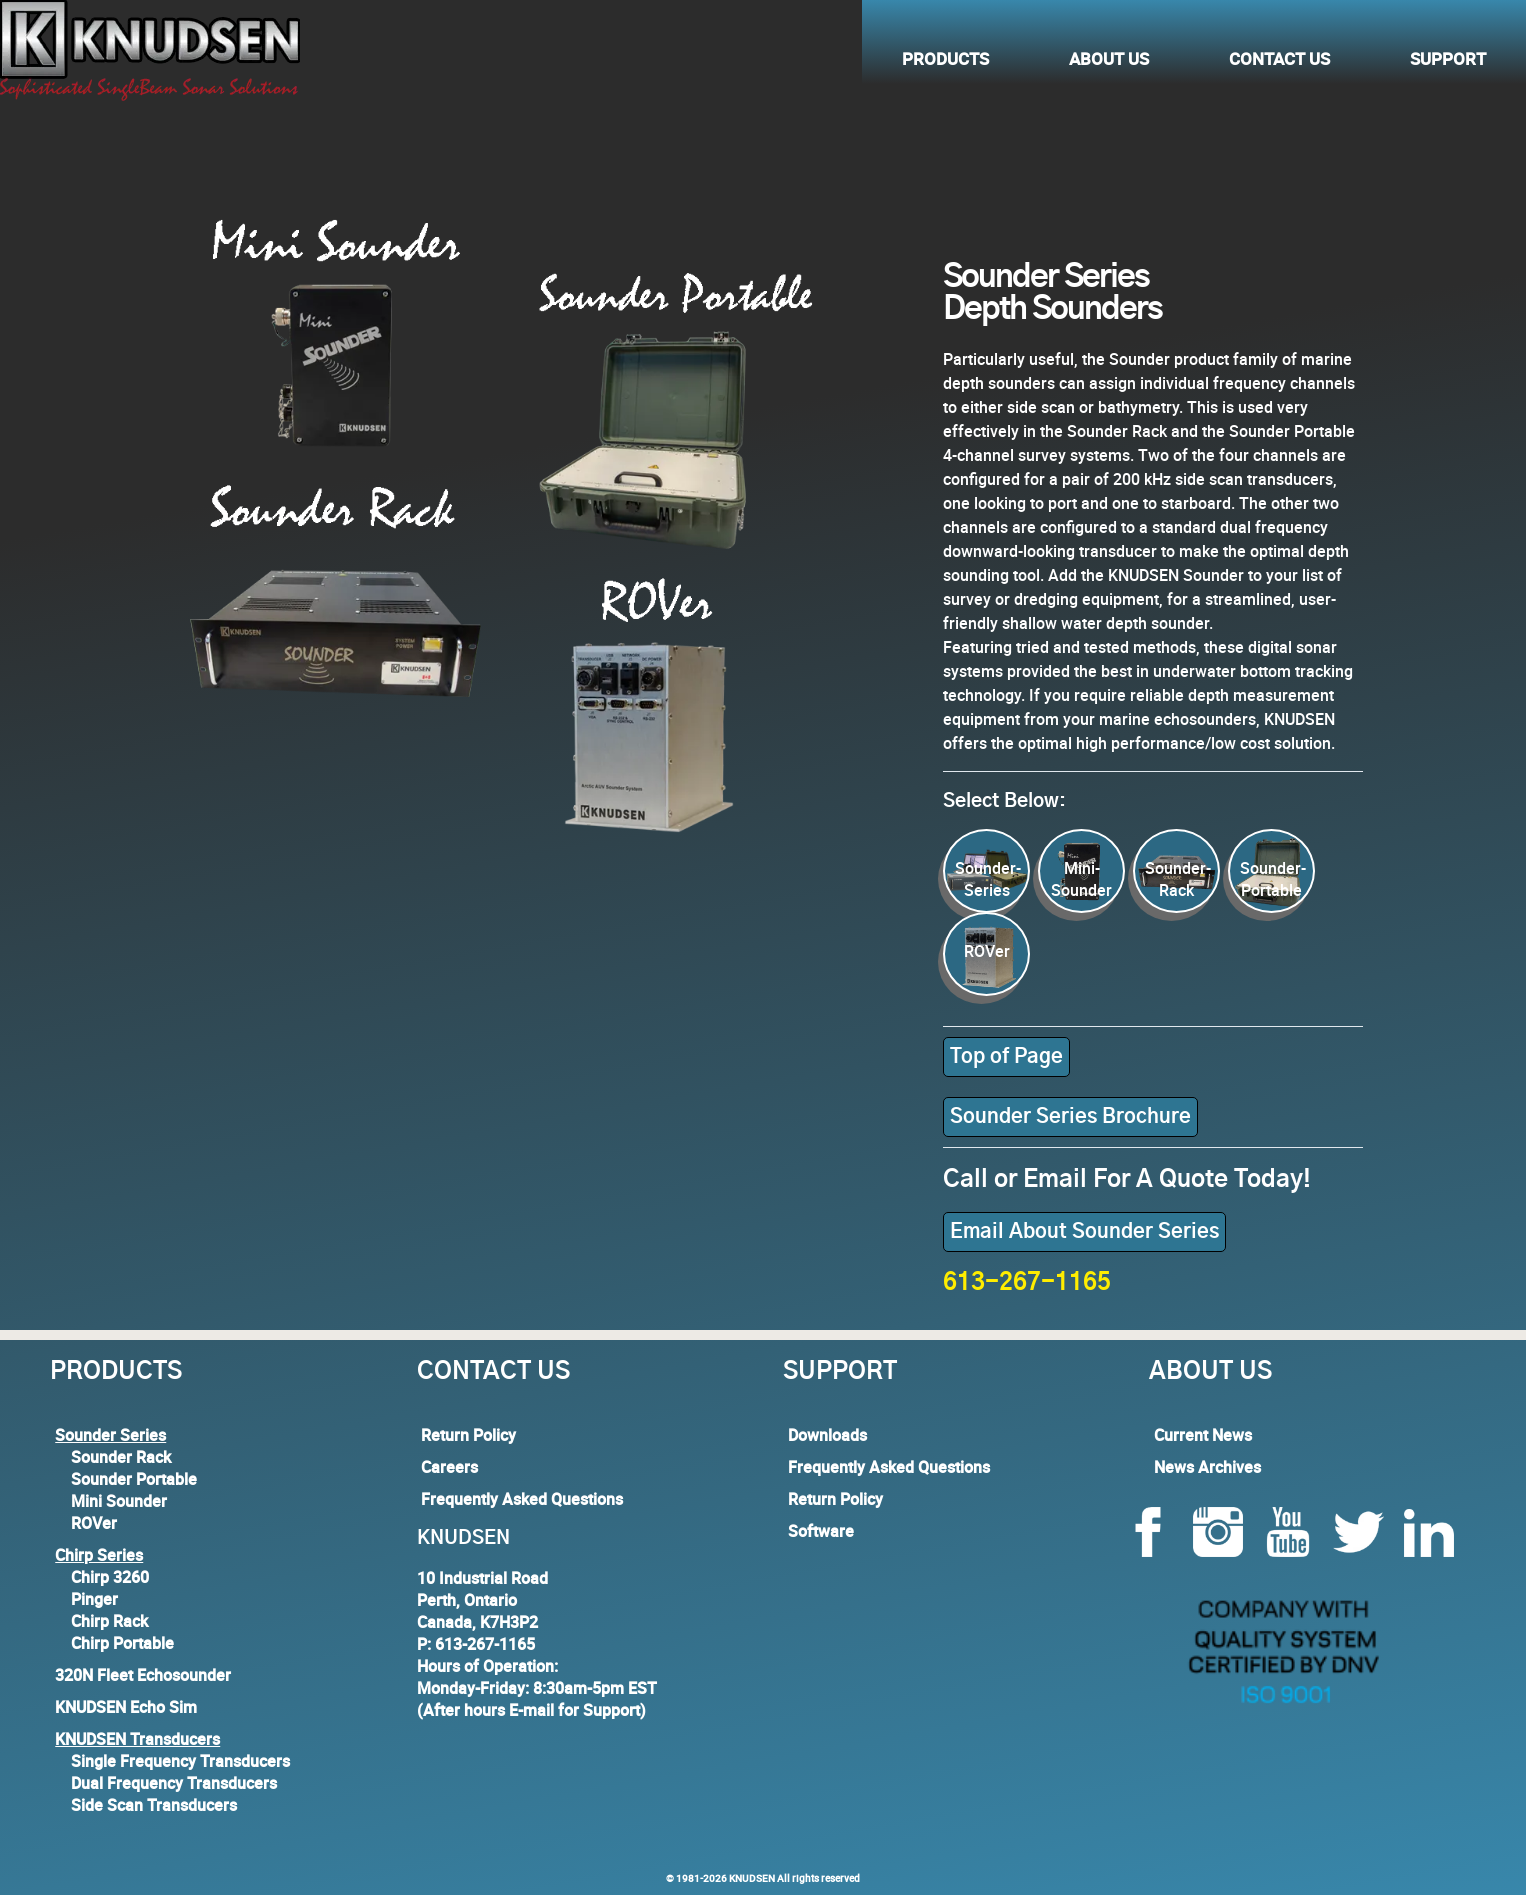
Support (1448, 56)
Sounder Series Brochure (1070, 1117)
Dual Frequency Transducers (174, 1783)
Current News (1203, 1435)
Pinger (94, 1599)
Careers (449, 1467)
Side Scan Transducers (154, 1805)
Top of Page (1006, 1057)
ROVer (94, 1523)
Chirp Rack (109, 1621)
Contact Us (1279, 56)
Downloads (827, 1435)
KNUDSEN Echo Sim (126, 1707)
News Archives (1207, 1467)
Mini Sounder (119, 1501)
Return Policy (468, 1435)
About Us (1109, 56)
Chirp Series (99, 1555)
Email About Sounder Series (1084, 1232)
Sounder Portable (134, 1479)
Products (945, 56)
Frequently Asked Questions (522, 1499)
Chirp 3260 (110, 1577)
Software (821, 1531)
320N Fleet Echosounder (143, 1675)
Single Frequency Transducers (180, 1761)
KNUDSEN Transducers (137, 1739)
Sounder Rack (121, 1457)
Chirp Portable (122, 1643)
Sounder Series (110, 1435)
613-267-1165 (1027, 1283)
